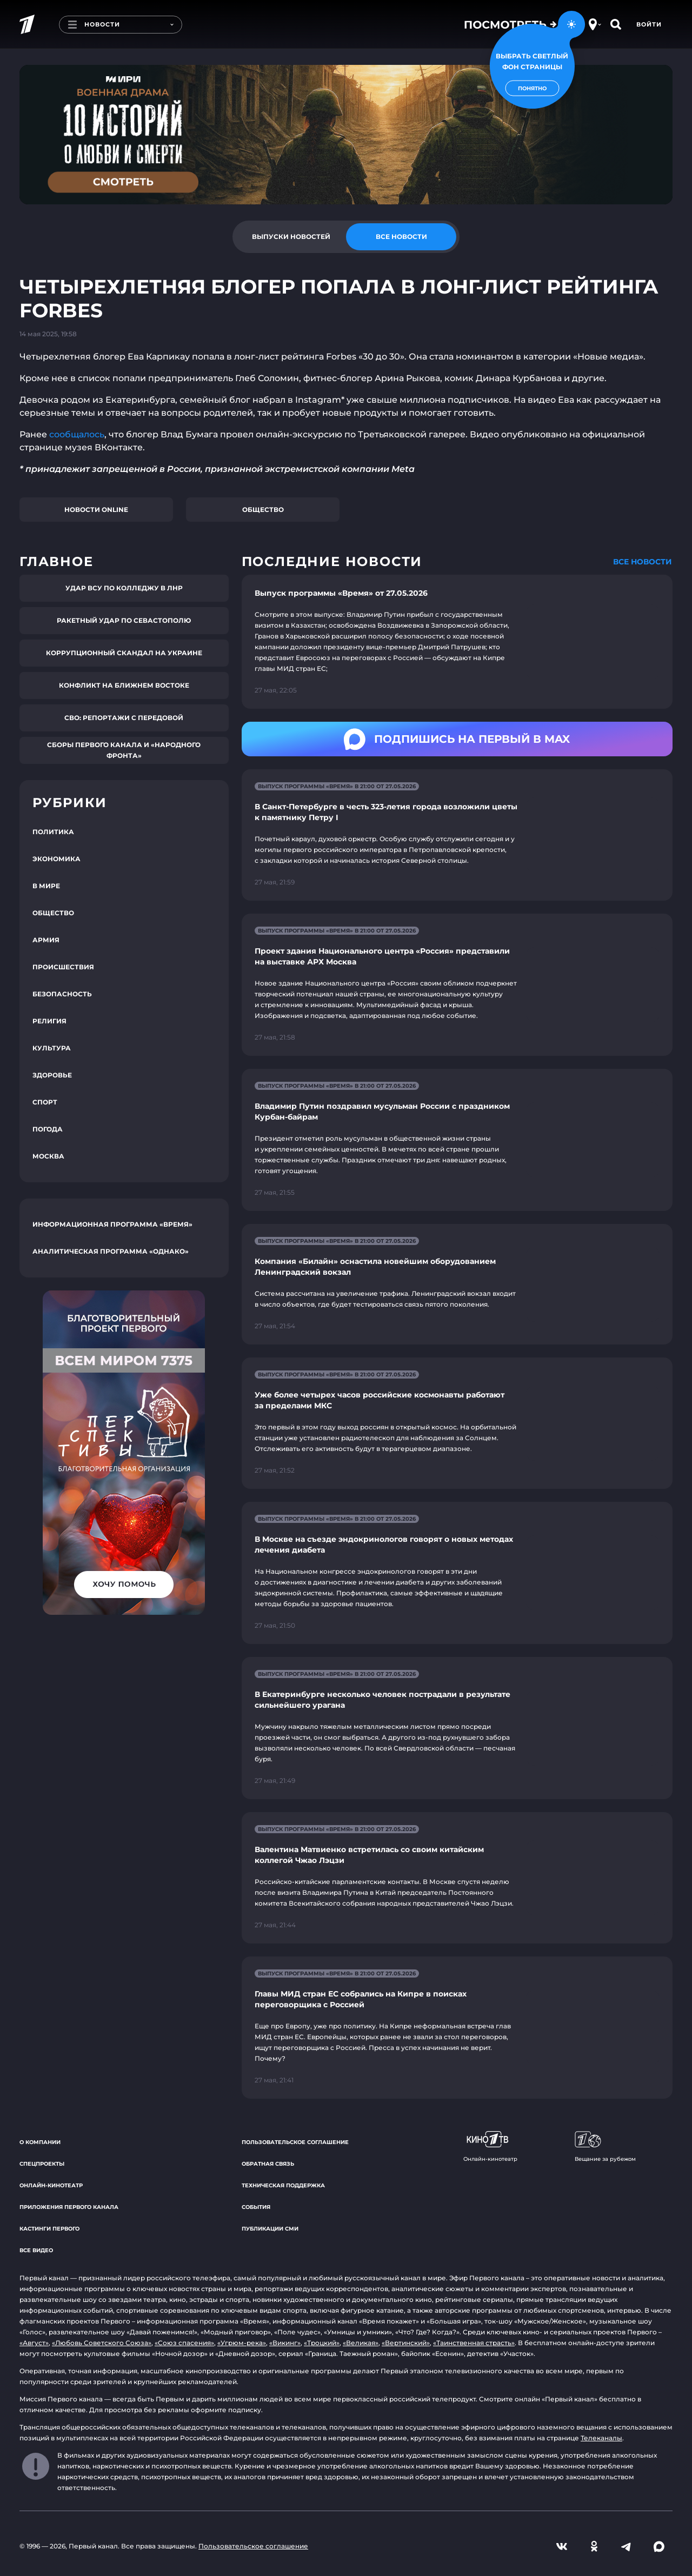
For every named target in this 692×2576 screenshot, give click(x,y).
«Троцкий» (322, 2343)
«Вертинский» (406, 2343)
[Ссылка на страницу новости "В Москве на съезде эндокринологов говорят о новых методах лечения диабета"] (457, 1573)
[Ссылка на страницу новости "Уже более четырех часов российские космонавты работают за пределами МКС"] (457, 1423)
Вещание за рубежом (605, 2146)
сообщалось (76, 434)
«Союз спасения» (184, 2343)
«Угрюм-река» (241, 2343)
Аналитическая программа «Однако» (110, 1251)
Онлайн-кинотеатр (51, 2185)
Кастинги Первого (49, 2228)
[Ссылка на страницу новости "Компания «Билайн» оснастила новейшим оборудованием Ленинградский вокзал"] (457, 1284)
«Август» (34, 2343)
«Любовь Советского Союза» (101, 2343)
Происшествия (63, 967)
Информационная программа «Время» (112, 1224)
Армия (45, 940)
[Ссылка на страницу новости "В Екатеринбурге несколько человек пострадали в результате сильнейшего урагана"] (457, 1728)
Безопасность (62, 994)
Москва (48, 1156)
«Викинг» (285, 2343)
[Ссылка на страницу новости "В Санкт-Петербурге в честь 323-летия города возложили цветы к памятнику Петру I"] (457, 835)
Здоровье (52, 1075)
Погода (47, 1129)
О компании (40, 2142)
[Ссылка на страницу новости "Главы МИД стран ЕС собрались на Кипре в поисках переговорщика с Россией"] (457, 2027)
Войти (649, 24)
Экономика (56, 859)
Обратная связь (268, 2163)
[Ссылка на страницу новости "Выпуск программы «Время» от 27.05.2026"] (457, 642)
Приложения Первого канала (68, 2207)
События (256, 2207)
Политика (53, 832)
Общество (263, 509)
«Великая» (360, 2343)
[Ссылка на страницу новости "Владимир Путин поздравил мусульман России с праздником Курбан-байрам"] (457, 1140)
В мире (46, 886)
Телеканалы (601, 2438)
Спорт (44, 1102)
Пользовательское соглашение (295, 2142)
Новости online (96, 509)
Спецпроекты (41, 2163)
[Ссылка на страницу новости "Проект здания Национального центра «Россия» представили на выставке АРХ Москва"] (457, 985)
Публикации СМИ (270, 2228)
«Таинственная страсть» (474, 2343)
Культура (51, 1048)
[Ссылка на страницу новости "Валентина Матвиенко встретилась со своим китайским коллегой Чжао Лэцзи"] (457, 1878)
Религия (49, 1021)
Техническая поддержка (283, 2185)
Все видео (36, 2250)
